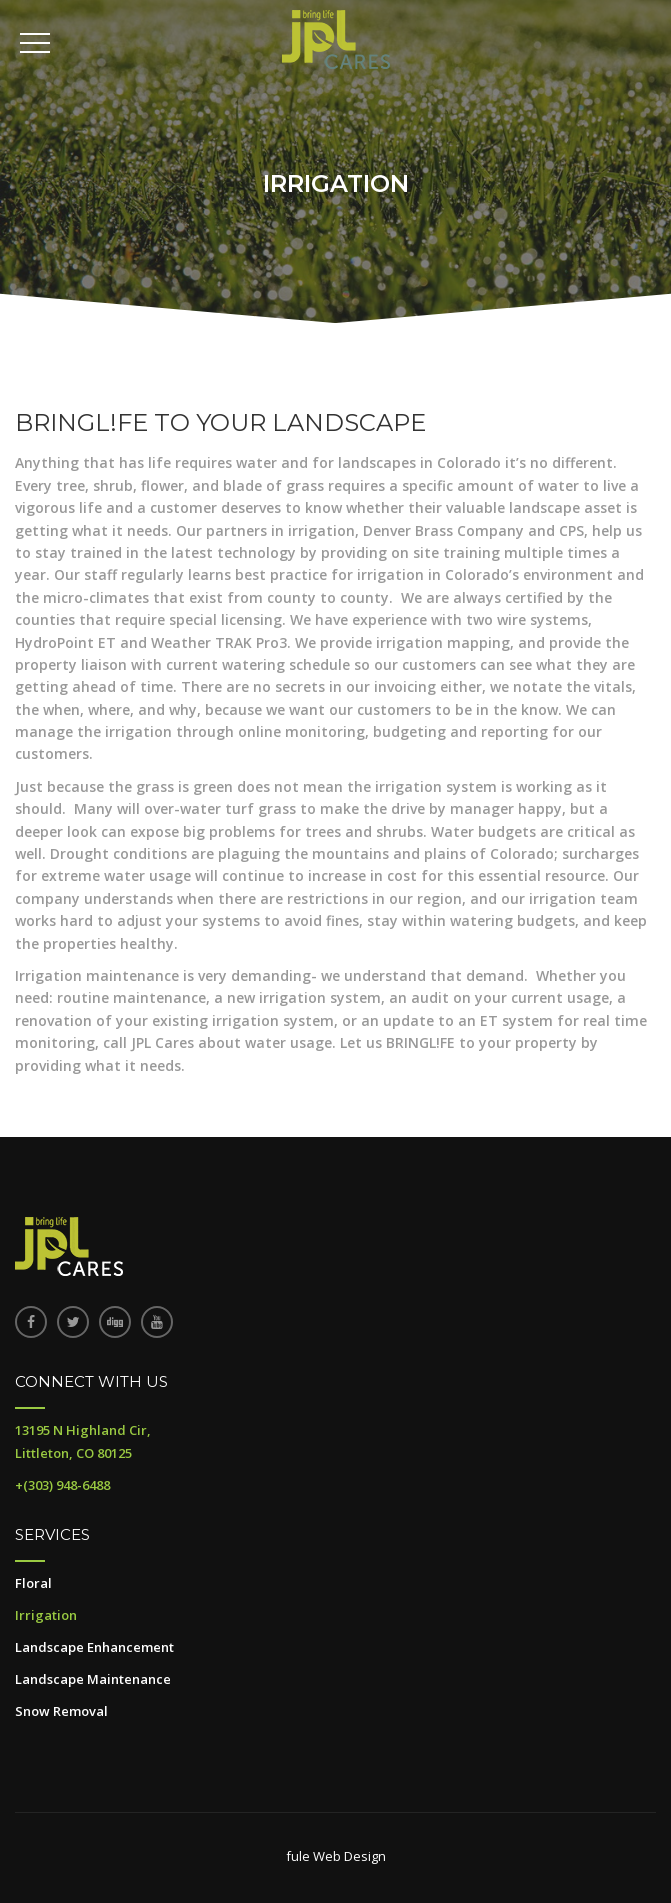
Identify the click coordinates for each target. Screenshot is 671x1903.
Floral (33, 1583)
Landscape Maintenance (93, 1679)
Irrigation (46, 1615)
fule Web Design (336, 1856)
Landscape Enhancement (94, 1647)
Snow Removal (61, 1711)
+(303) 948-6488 (62, 1485)
